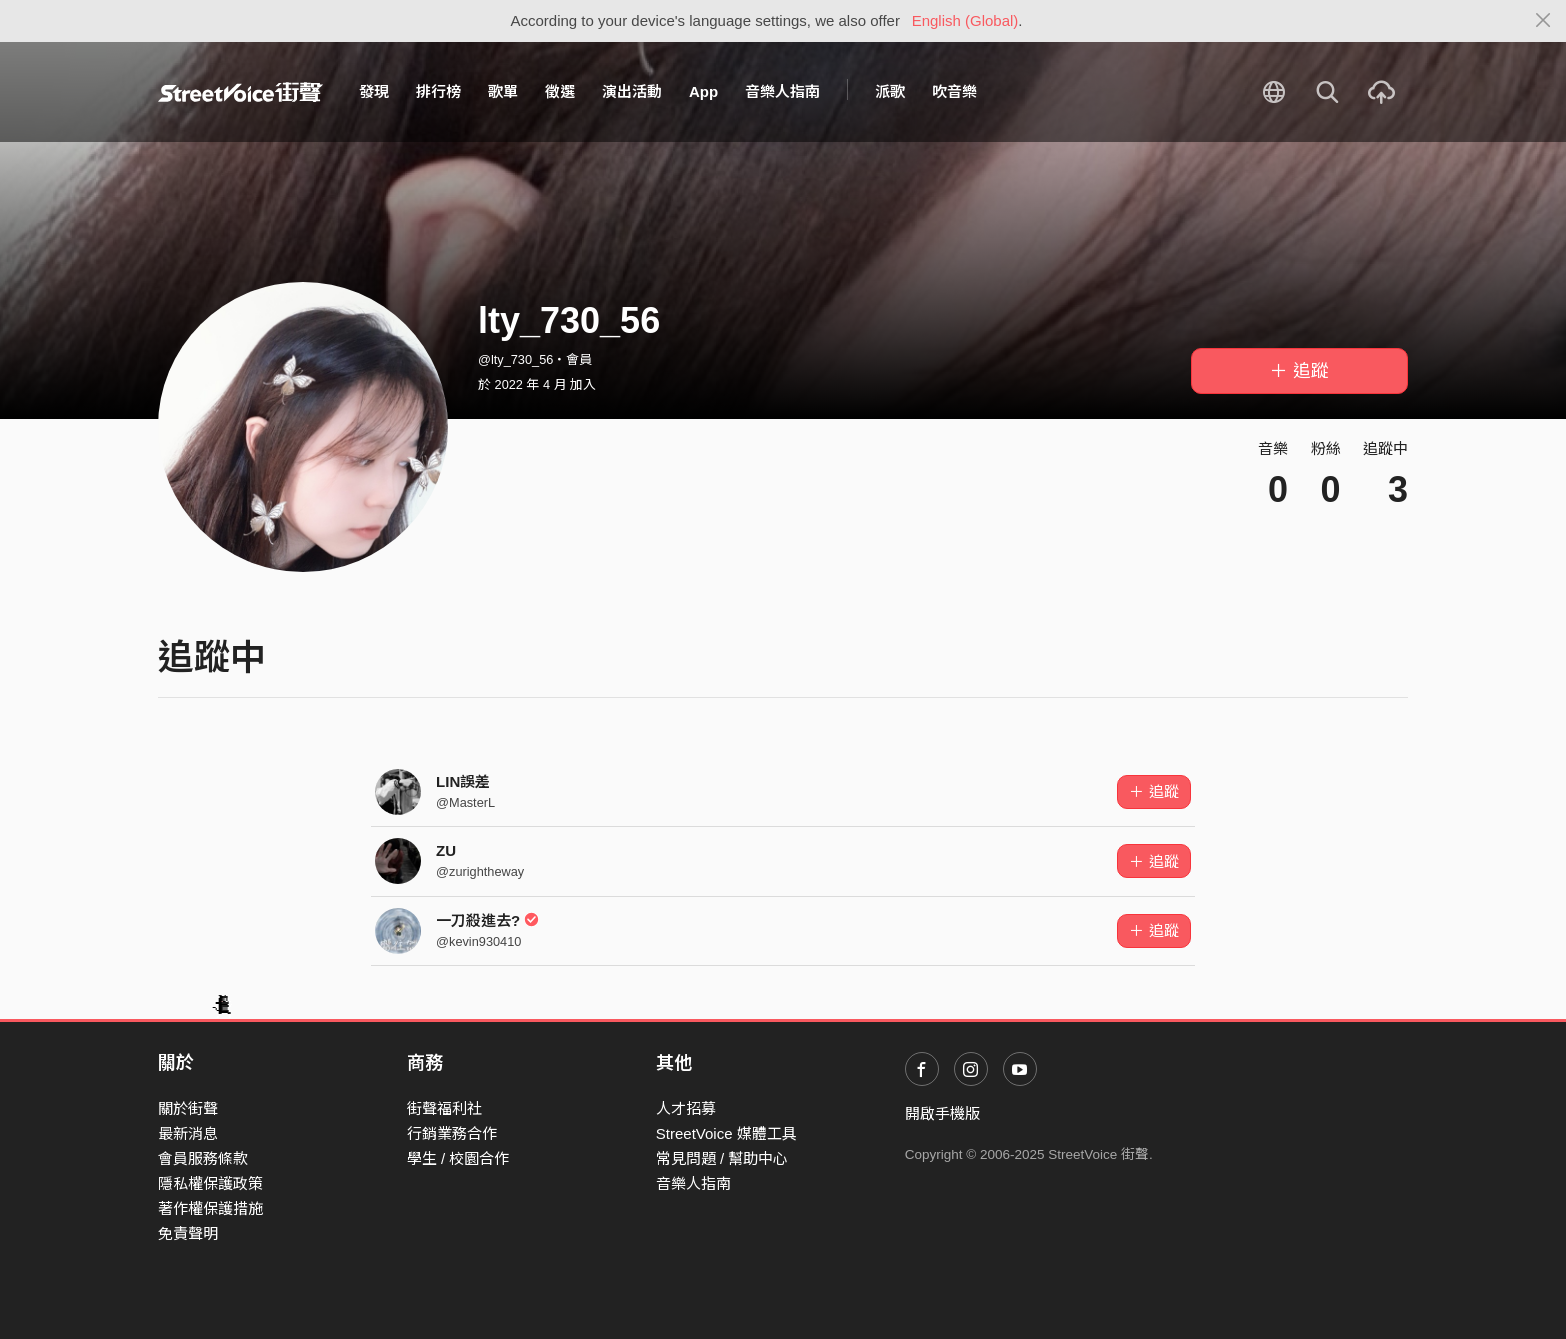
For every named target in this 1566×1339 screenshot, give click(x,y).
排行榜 (438, 91)
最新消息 (188, 1133)
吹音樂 (954, 91)
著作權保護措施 (210, 1208)
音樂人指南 (782, 91)
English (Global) (965, 20)
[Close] (1543, 21)
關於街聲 (188, 1108)
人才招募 (686, 1108)
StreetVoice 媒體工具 (726, 1133)
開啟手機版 (942, 1113)
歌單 (503, 91)
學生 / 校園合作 (458, 1158)
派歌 (890, 91)
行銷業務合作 (452, 1133)
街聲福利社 (444, 1108)
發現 (374, 91)
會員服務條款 (203, 1158)
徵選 (560, 91)
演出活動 (632, 91)
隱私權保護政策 (210, 1183)
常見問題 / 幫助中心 (722, 1158)
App (703, 91)
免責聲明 (188, 1233)
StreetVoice (240, 92)
